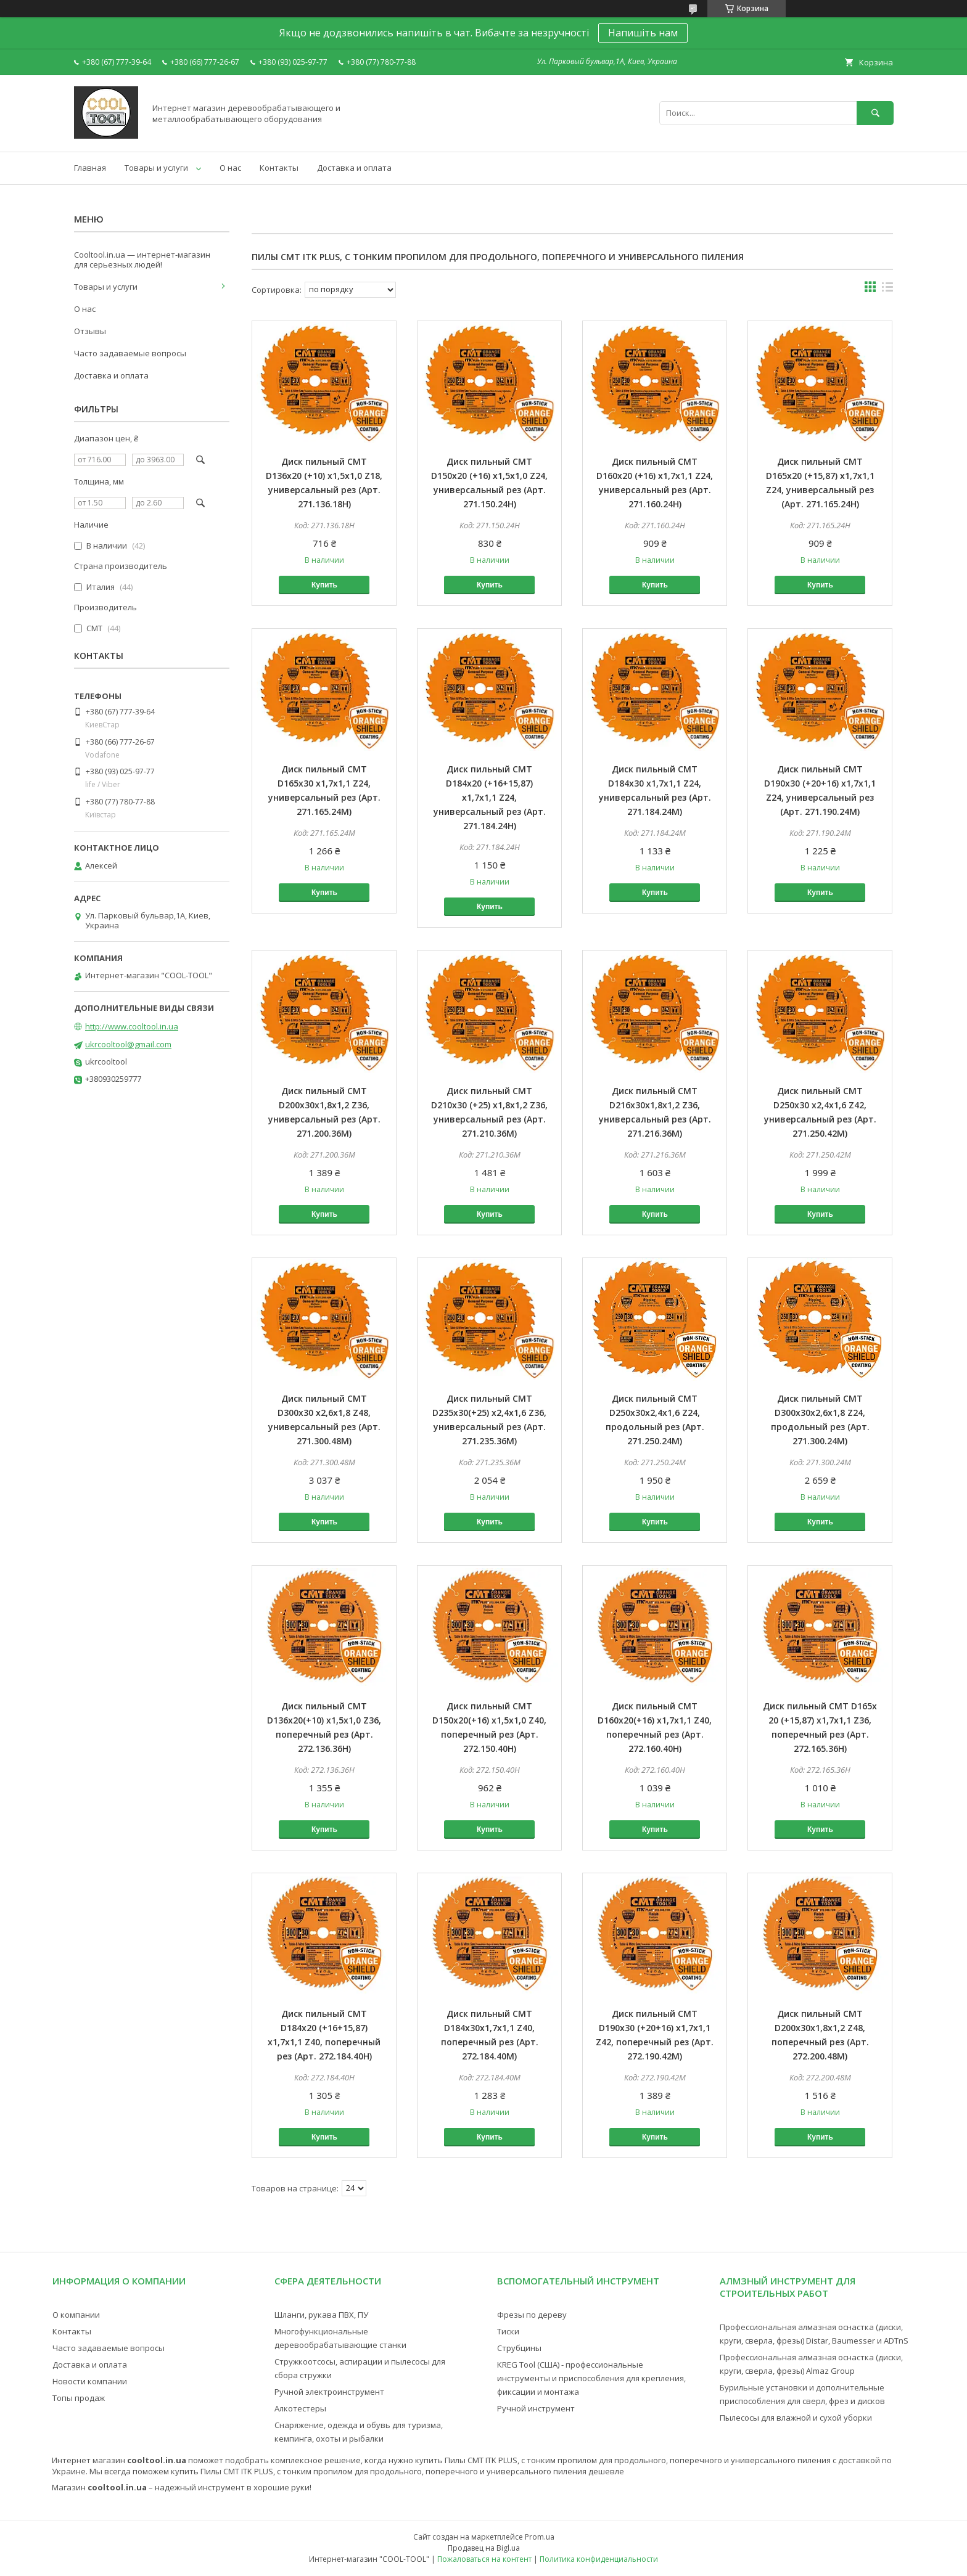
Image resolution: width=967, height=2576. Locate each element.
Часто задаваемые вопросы (130, 353)
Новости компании (89, 2381)
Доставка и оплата (354, 167)
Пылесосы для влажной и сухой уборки (796, 2417)
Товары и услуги (156, 167)
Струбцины (519, 2347)
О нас (230, 167)
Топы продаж (78, 2397)
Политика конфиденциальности (599, 2559)
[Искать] (875, 113)
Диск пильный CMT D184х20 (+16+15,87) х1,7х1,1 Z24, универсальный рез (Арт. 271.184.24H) (490, 797)
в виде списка (887, 289)
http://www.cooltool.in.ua (131, 1026)
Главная (90, 167)
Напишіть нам (643, 32)
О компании (76, 2314)
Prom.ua (539, 2537)
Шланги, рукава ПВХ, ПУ (321, 2314)
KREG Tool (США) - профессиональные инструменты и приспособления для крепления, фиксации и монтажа (591, 2378)
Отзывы (90, 331)
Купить (324, 585)
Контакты (279, 167)
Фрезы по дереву (532, 2314)
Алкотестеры (300, 2408)
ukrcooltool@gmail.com (128, 1044)
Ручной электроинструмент (329, 2391)
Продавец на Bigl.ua (484, 2548)
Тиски (508, 2331)
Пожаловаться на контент (484, 2559)
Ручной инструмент (536, 2408)
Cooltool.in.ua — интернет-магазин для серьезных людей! (142, 259)
